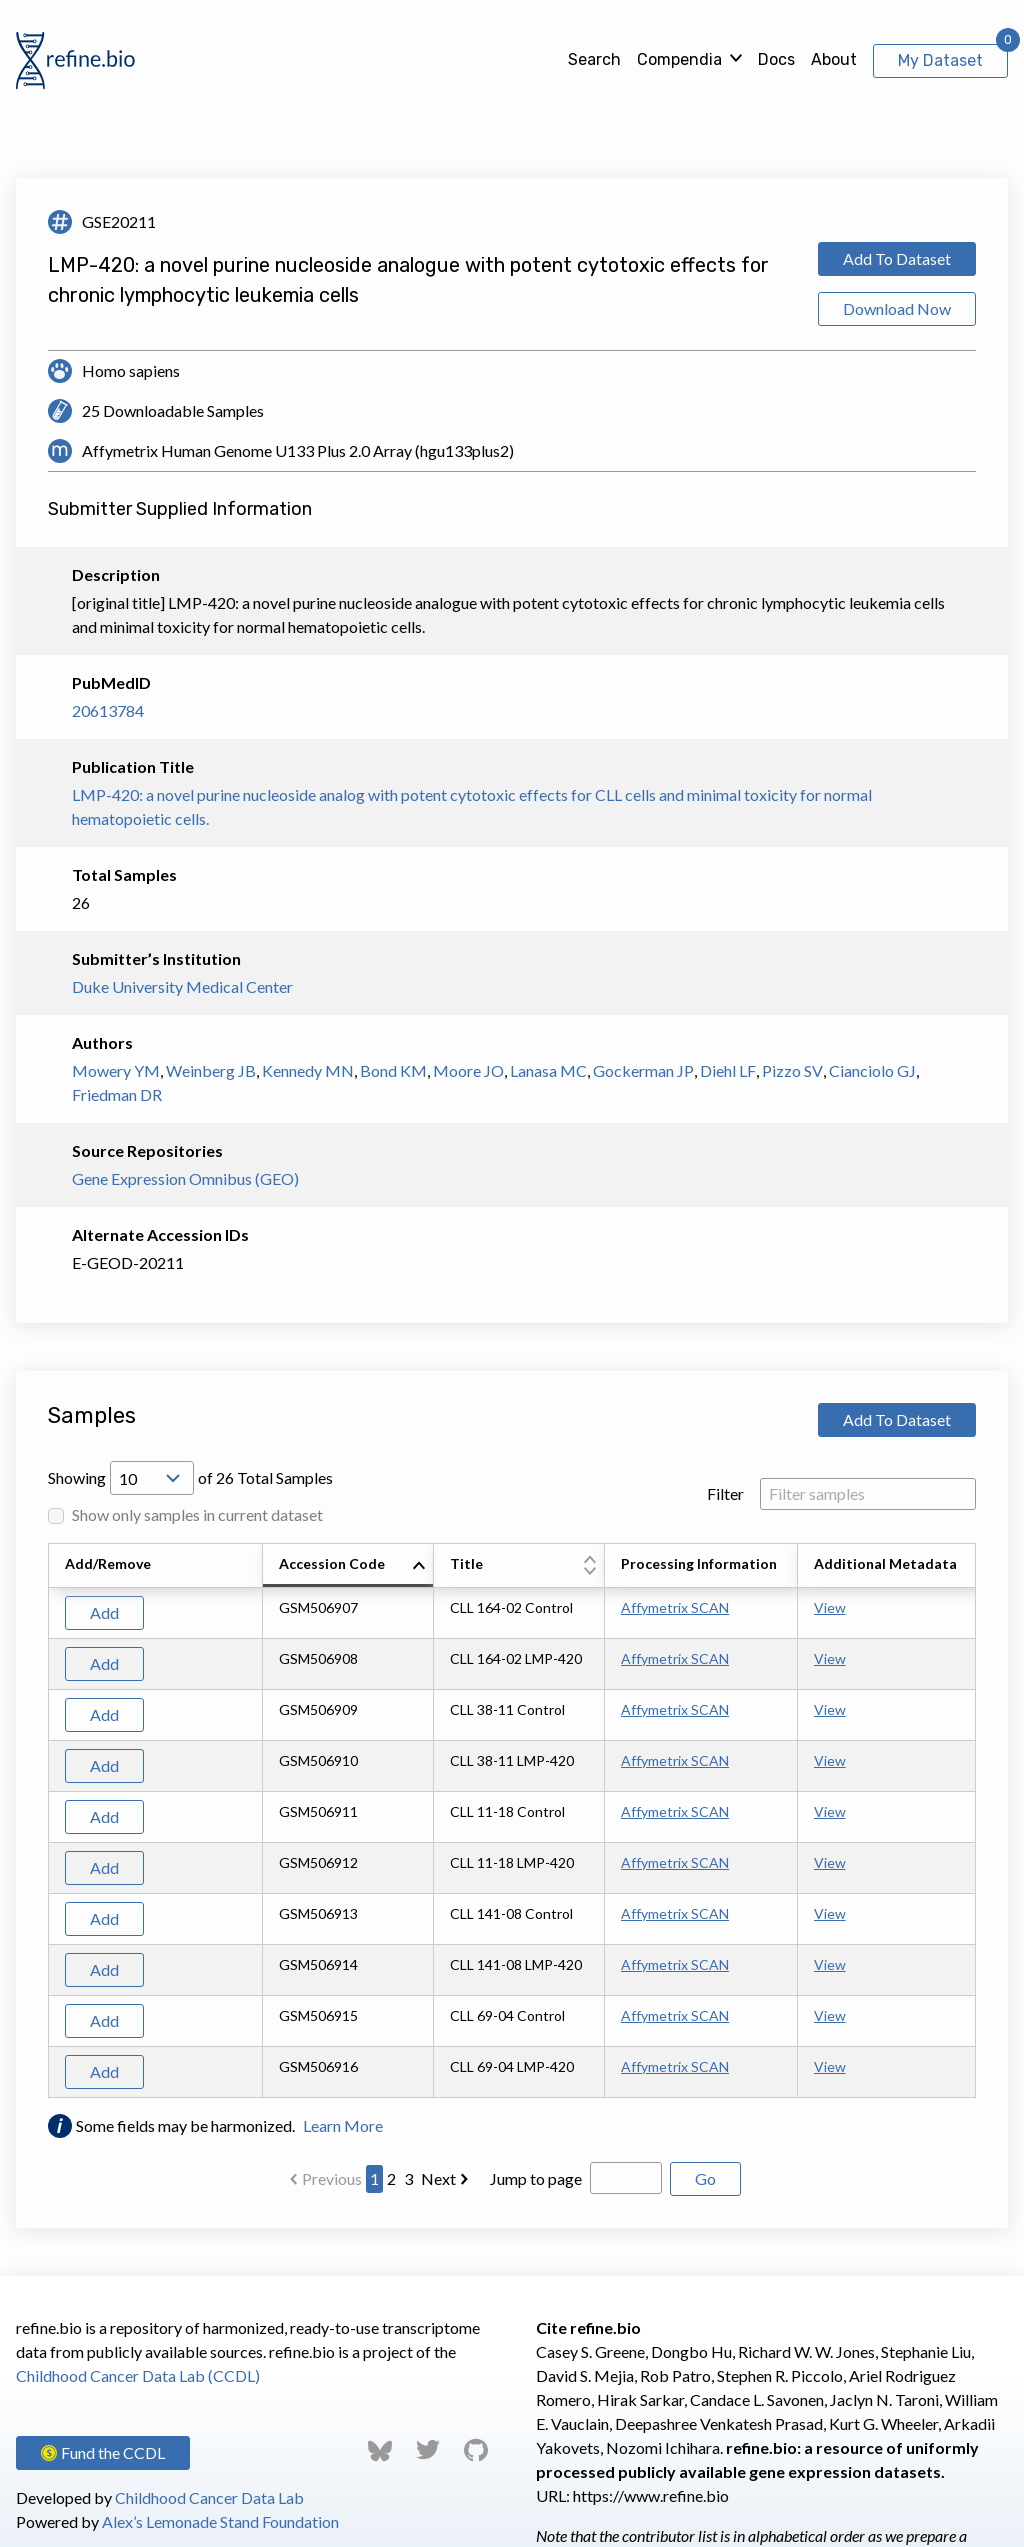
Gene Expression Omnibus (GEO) (185, 1178)
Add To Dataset (897, 258)
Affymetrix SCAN (675, 1607)
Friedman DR (117, 1094)
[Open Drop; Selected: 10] (152, 1478)
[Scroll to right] (979, 1821)
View (830, 1607)
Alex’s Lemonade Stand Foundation (220, 2521)
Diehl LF (728, 1070)
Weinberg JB (211, 1070)
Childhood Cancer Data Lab (209, 2497)
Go (705, 2178)
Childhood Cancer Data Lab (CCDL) (138, 2375)
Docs (776, 59)
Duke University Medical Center (182, 986)
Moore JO (468, 1070)
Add (104, 1612)
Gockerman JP (643, 1070)
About (834, 59)
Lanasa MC (548, 1070)
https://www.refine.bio (651, 2495)
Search (594, 59)
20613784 (108, 710)
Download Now (897, 308)
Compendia (679, 59)
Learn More (343, 2125)
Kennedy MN (308, 1070)
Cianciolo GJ (872, 1070)
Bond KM (393, 1070)
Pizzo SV (792, 1070)
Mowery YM (116, 1070)
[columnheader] (348, 1566)
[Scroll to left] (45, 1821)
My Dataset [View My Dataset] (940, 60)
